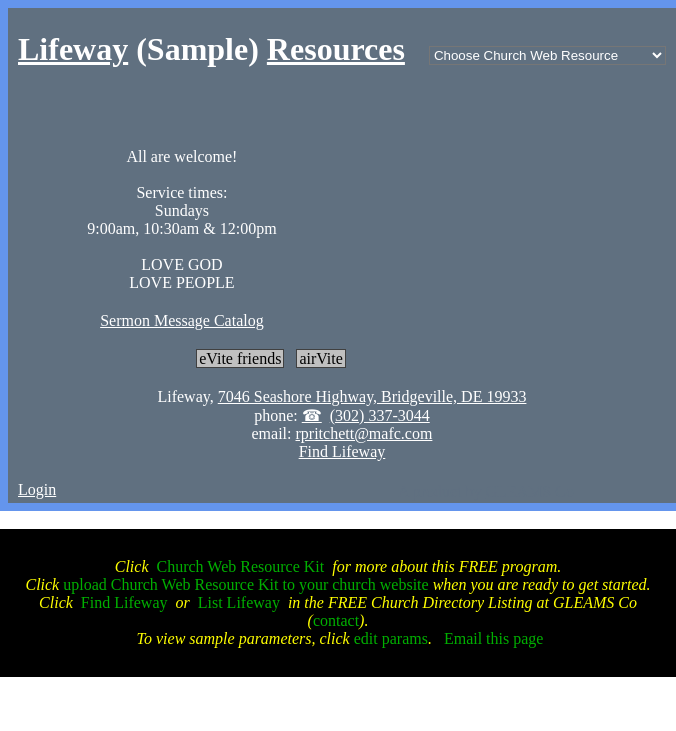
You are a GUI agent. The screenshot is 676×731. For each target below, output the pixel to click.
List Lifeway (239, 602)
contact (336, 620)
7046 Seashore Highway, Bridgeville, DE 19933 (372, 396)
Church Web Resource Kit (241, 566)
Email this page (494, 638)
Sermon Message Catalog (182, 320)
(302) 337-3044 (380, 415)
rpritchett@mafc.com (363, 433)
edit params (391, 638)
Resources (336, 49)
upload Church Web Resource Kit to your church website (245, 584)
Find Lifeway (342, 451)
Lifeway (73, 49)
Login (37, 489)
